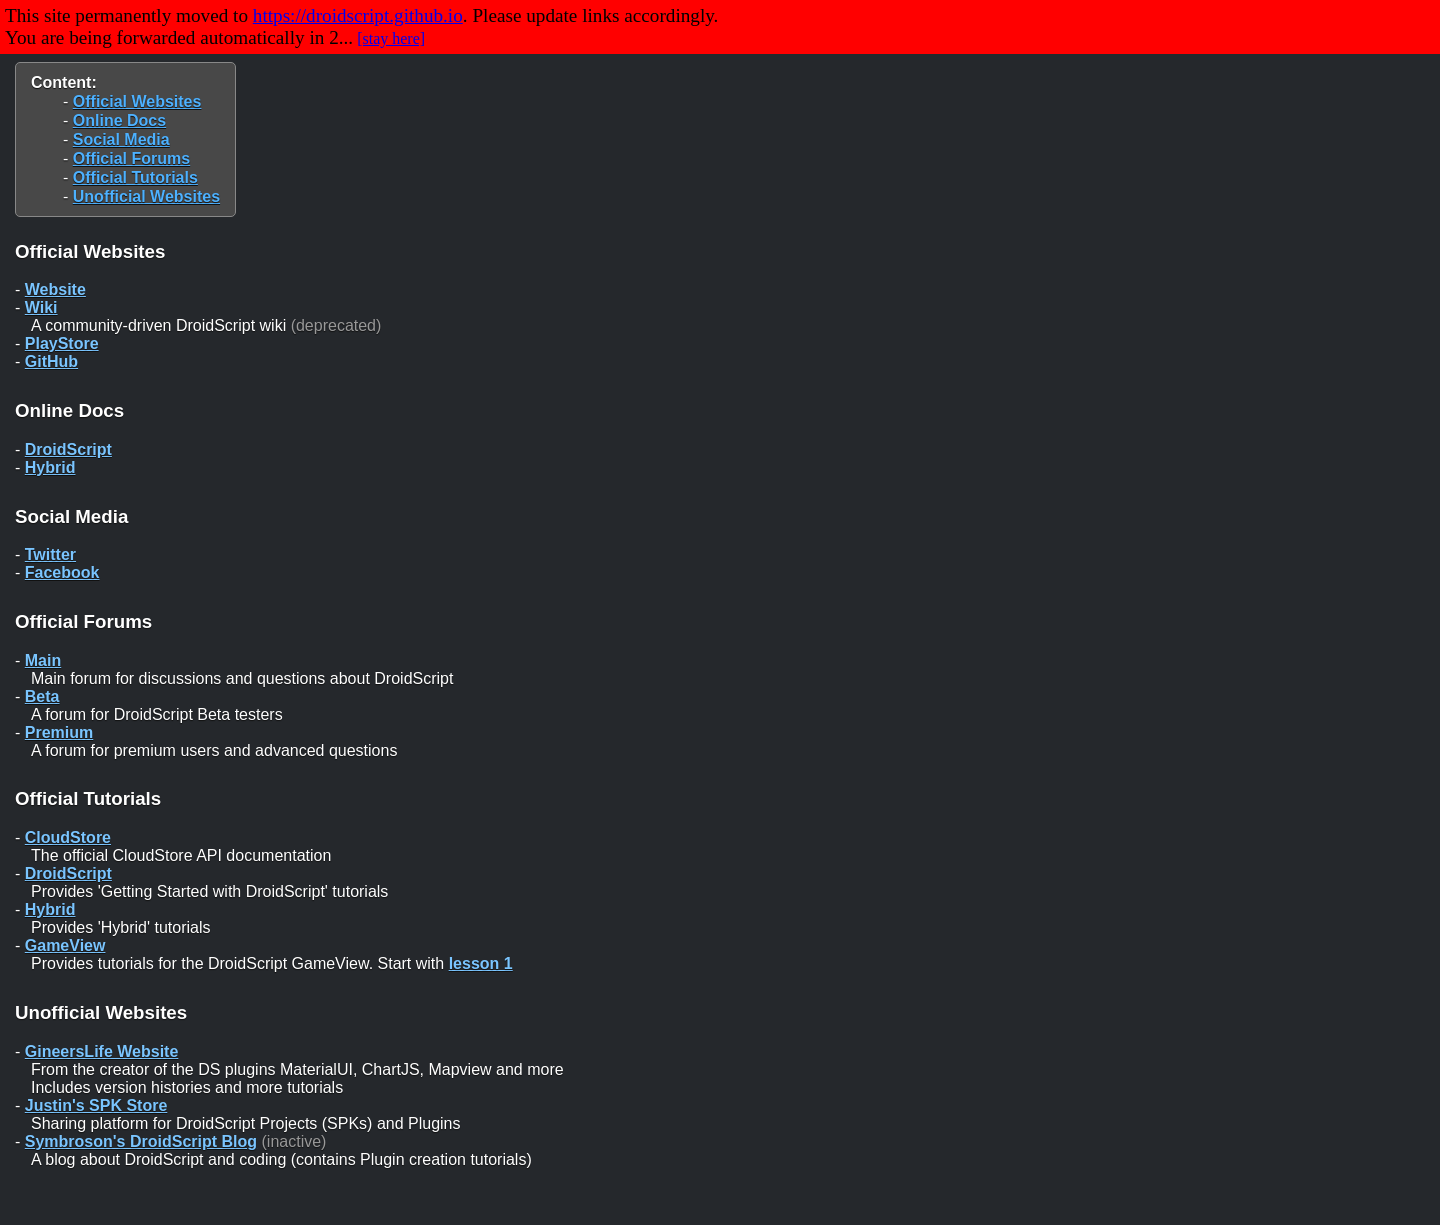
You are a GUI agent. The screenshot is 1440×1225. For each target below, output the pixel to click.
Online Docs (119, 120)
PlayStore (62, 343)
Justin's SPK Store (96, 1105)
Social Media (121, 139)
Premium (59, 732)
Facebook (62, 572)
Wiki (41, 307)
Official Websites (137, 101)
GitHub (51, 361)
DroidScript (68, 449)
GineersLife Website (102, 1051)
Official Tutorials (135, 177)
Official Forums (131, 158)
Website (55, 289)
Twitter (50, 554)
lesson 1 (481, 963)
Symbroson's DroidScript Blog (141, 1141)
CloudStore (68, 837)
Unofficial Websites (146, 196)
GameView (65, 945)
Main (43, 660)
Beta (42, 696)
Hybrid (50, 467)
